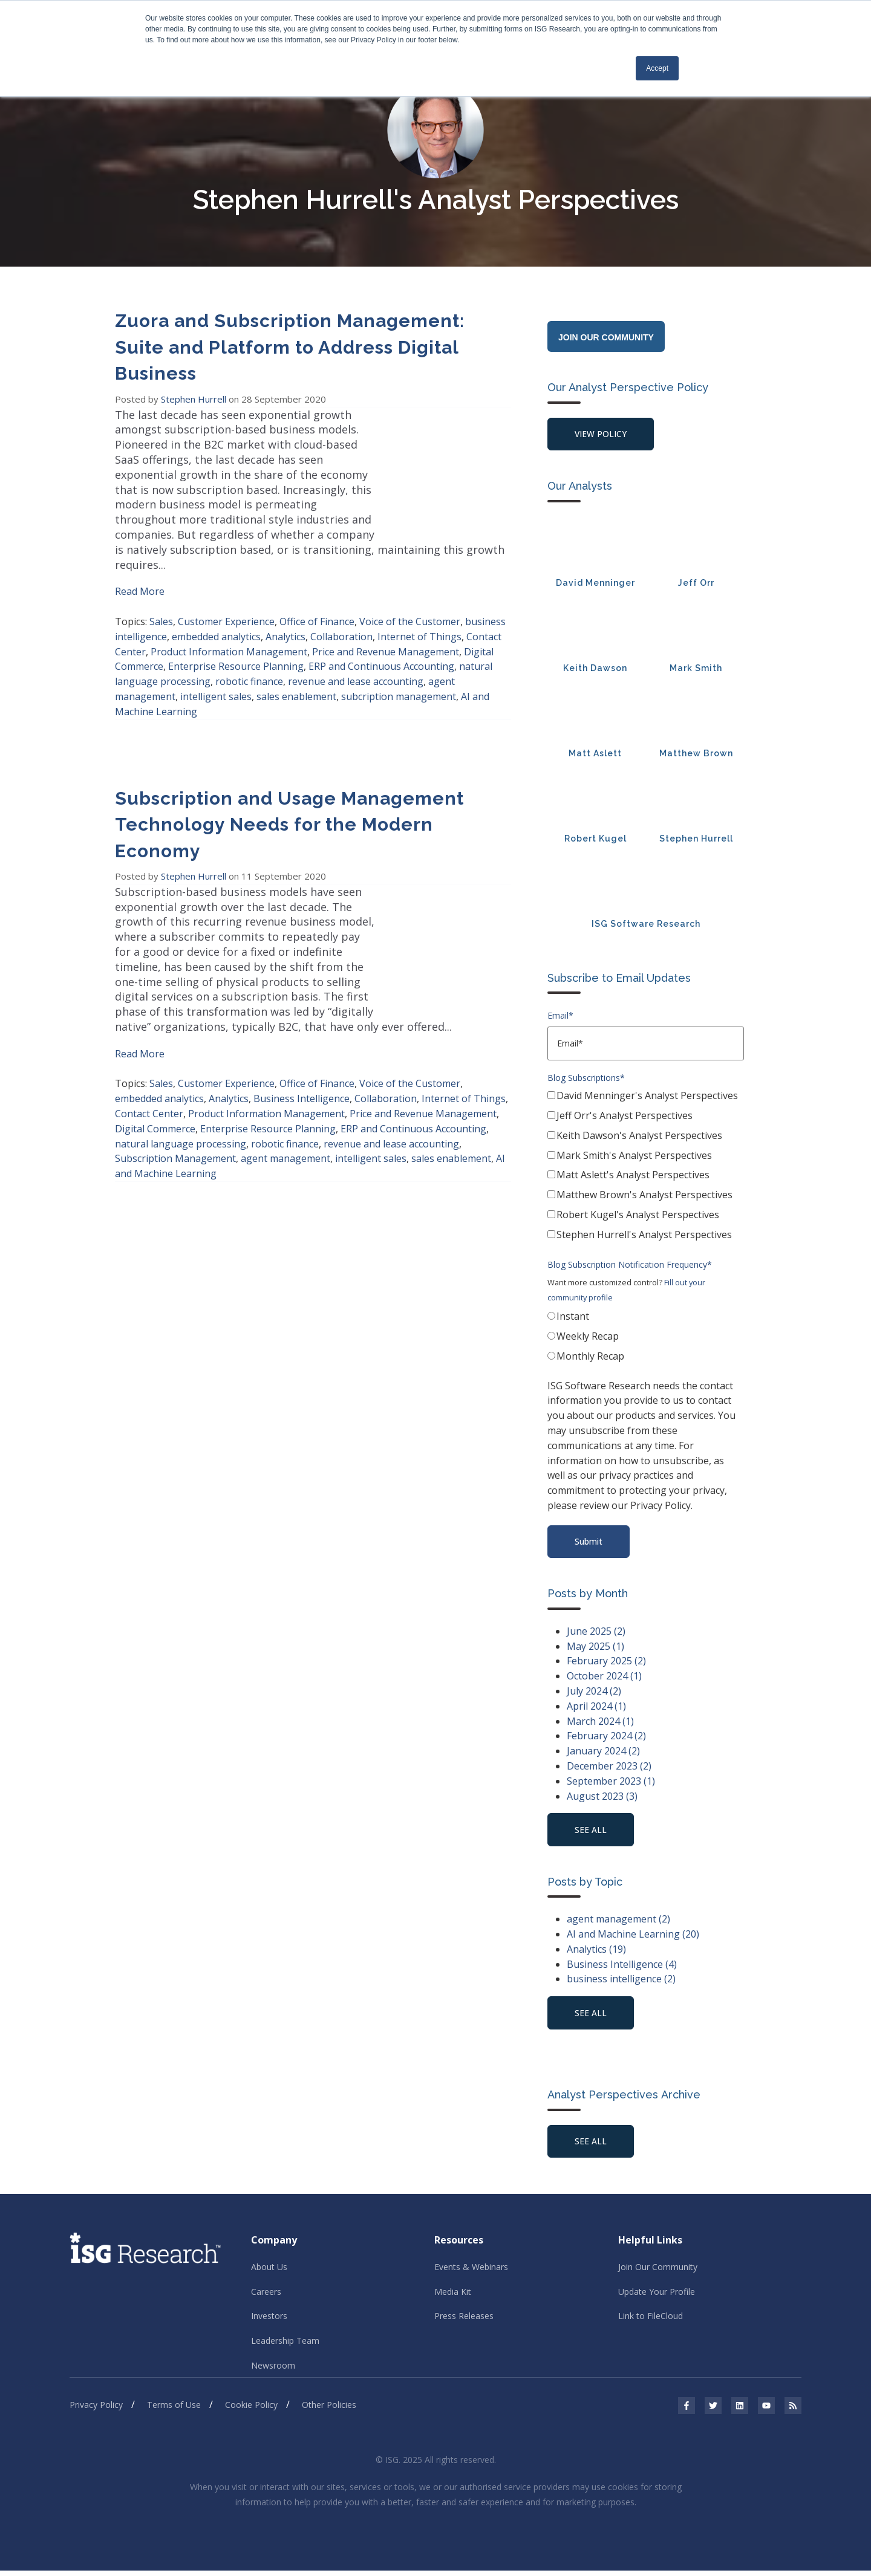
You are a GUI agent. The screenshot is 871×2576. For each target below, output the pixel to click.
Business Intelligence (301, 1053)
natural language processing (180, 1099)
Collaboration (341, 607)
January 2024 (603, 1753)
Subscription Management (175, 1114)
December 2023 (609, 1767)
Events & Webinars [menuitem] (471, 2271)
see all (591, 1832)
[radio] (645, 1320)
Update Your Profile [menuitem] (656, 2296)
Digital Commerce (155, 1084)
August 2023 (602, 1798)
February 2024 (606, 1738)
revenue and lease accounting (355, 651)
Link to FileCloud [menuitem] (650, 2321)
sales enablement (296, 666)
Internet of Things (419, 607)
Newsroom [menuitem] (273, 2370)
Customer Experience (226, 592)
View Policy (601, 434)
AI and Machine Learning (633, 1937)
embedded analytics (216, 607)
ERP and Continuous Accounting (381, 636)
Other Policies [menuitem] (329, 2410)
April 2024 (596, 1708)
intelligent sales (216, 666)
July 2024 (594, 1692)
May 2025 (595, 1648)
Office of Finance (316, 592)
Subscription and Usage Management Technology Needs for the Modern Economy (289, 795)
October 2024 (604, 1678)
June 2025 (596, 1633)
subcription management (398, 666)
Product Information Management (229, 622)
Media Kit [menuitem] (452, 2296)
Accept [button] (657, 68)
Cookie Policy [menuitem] (251, 2410)
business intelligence (621, 1981)
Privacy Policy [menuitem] (96, 2410)
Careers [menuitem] (266, 2296)
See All (591, 2145)
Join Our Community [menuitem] (657, 2271)
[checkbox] (645, 1168)
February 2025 (606, 1663)
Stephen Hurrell (195, 399)
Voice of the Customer (409, 592)
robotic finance (249, 651)
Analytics (285, 607)
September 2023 (611, 1782)
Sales (161, 592)
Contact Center (149, 1068)
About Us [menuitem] (269, 2271)
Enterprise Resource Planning (236, 636)
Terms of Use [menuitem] (174, 2410)
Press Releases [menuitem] (464, 2321)
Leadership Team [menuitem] (285, 2346)
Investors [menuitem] (269, 2321)
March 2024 (600, 1723)
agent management (285, 1114)
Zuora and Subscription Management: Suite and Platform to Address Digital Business (290, 347)
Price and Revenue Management (385, 622)
